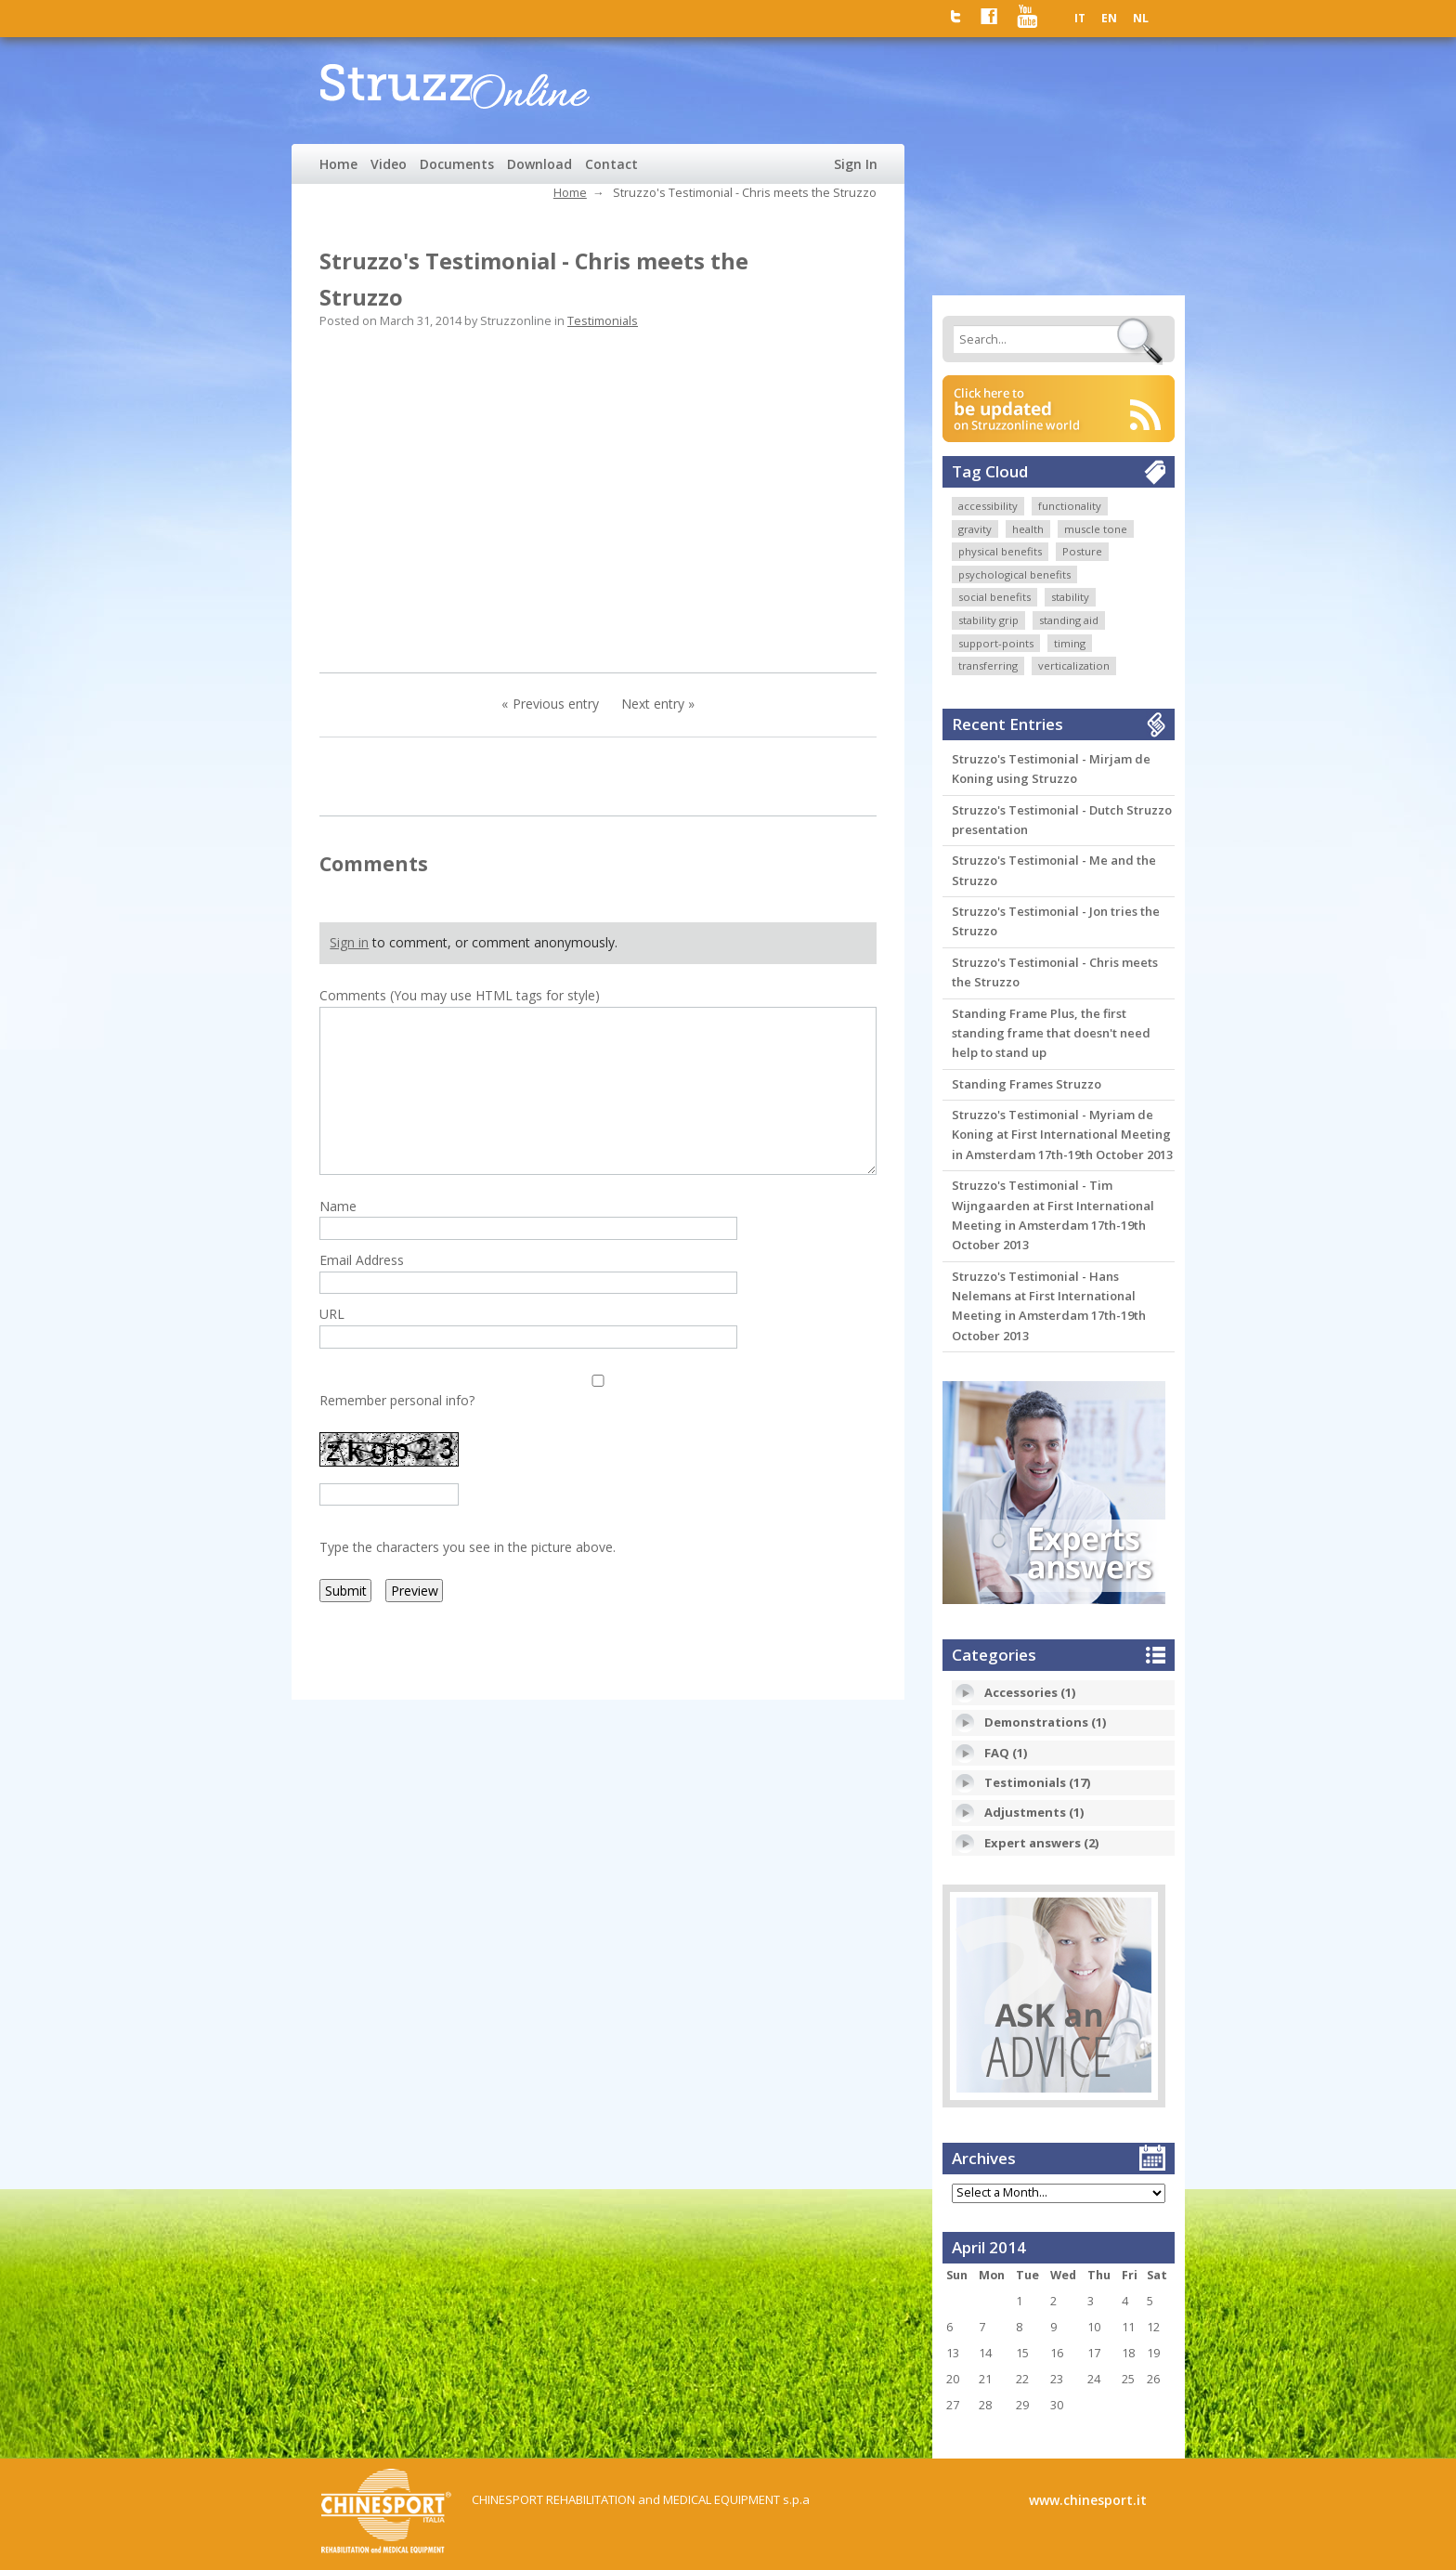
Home (338, 164)
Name (338, 1206)
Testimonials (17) (1037, 1782)
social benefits (994, 597)
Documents (457, 164)
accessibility (988, 506)
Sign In (856, 164)
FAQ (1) (1005, 1752)
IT (1080, 18)
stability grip (988, 620)
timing (1070, 643)
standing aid (1068, 620)
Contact (611, 164)
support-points (996, 643)
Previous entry (556, 703)
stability (1070, 597)
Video (388, 164)
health (1028, 529)
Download (539, 164)
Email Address (361, 1260)
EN (1109, 18)
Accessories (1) (1029, 1692)
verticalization (1074, 665)
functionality (1069, 506)
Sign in (349, 942)
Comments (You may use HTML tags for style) (459, 995)
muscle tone (1095, 529)
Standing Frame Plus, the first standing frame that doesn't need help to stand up (1051, 1033)
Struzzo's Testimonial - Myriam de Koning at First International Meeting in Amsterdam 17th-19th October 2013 (1062, 1134)
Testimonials (602, 321)
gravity (975, 529)
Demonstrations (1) (1045, 1722)
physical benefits (1000, 551)
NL (1141, 18)
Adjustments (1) (1034, 1812)
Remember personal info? (396, 1400)
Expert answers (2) (1041, 1842)
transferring (988, 665)
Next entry (652, 703)
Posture (1082, 551)
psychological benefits (1014, 574)
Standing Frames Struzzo (1026, 1084)
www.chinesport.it (1088, 2500)
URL (331, 1314)
